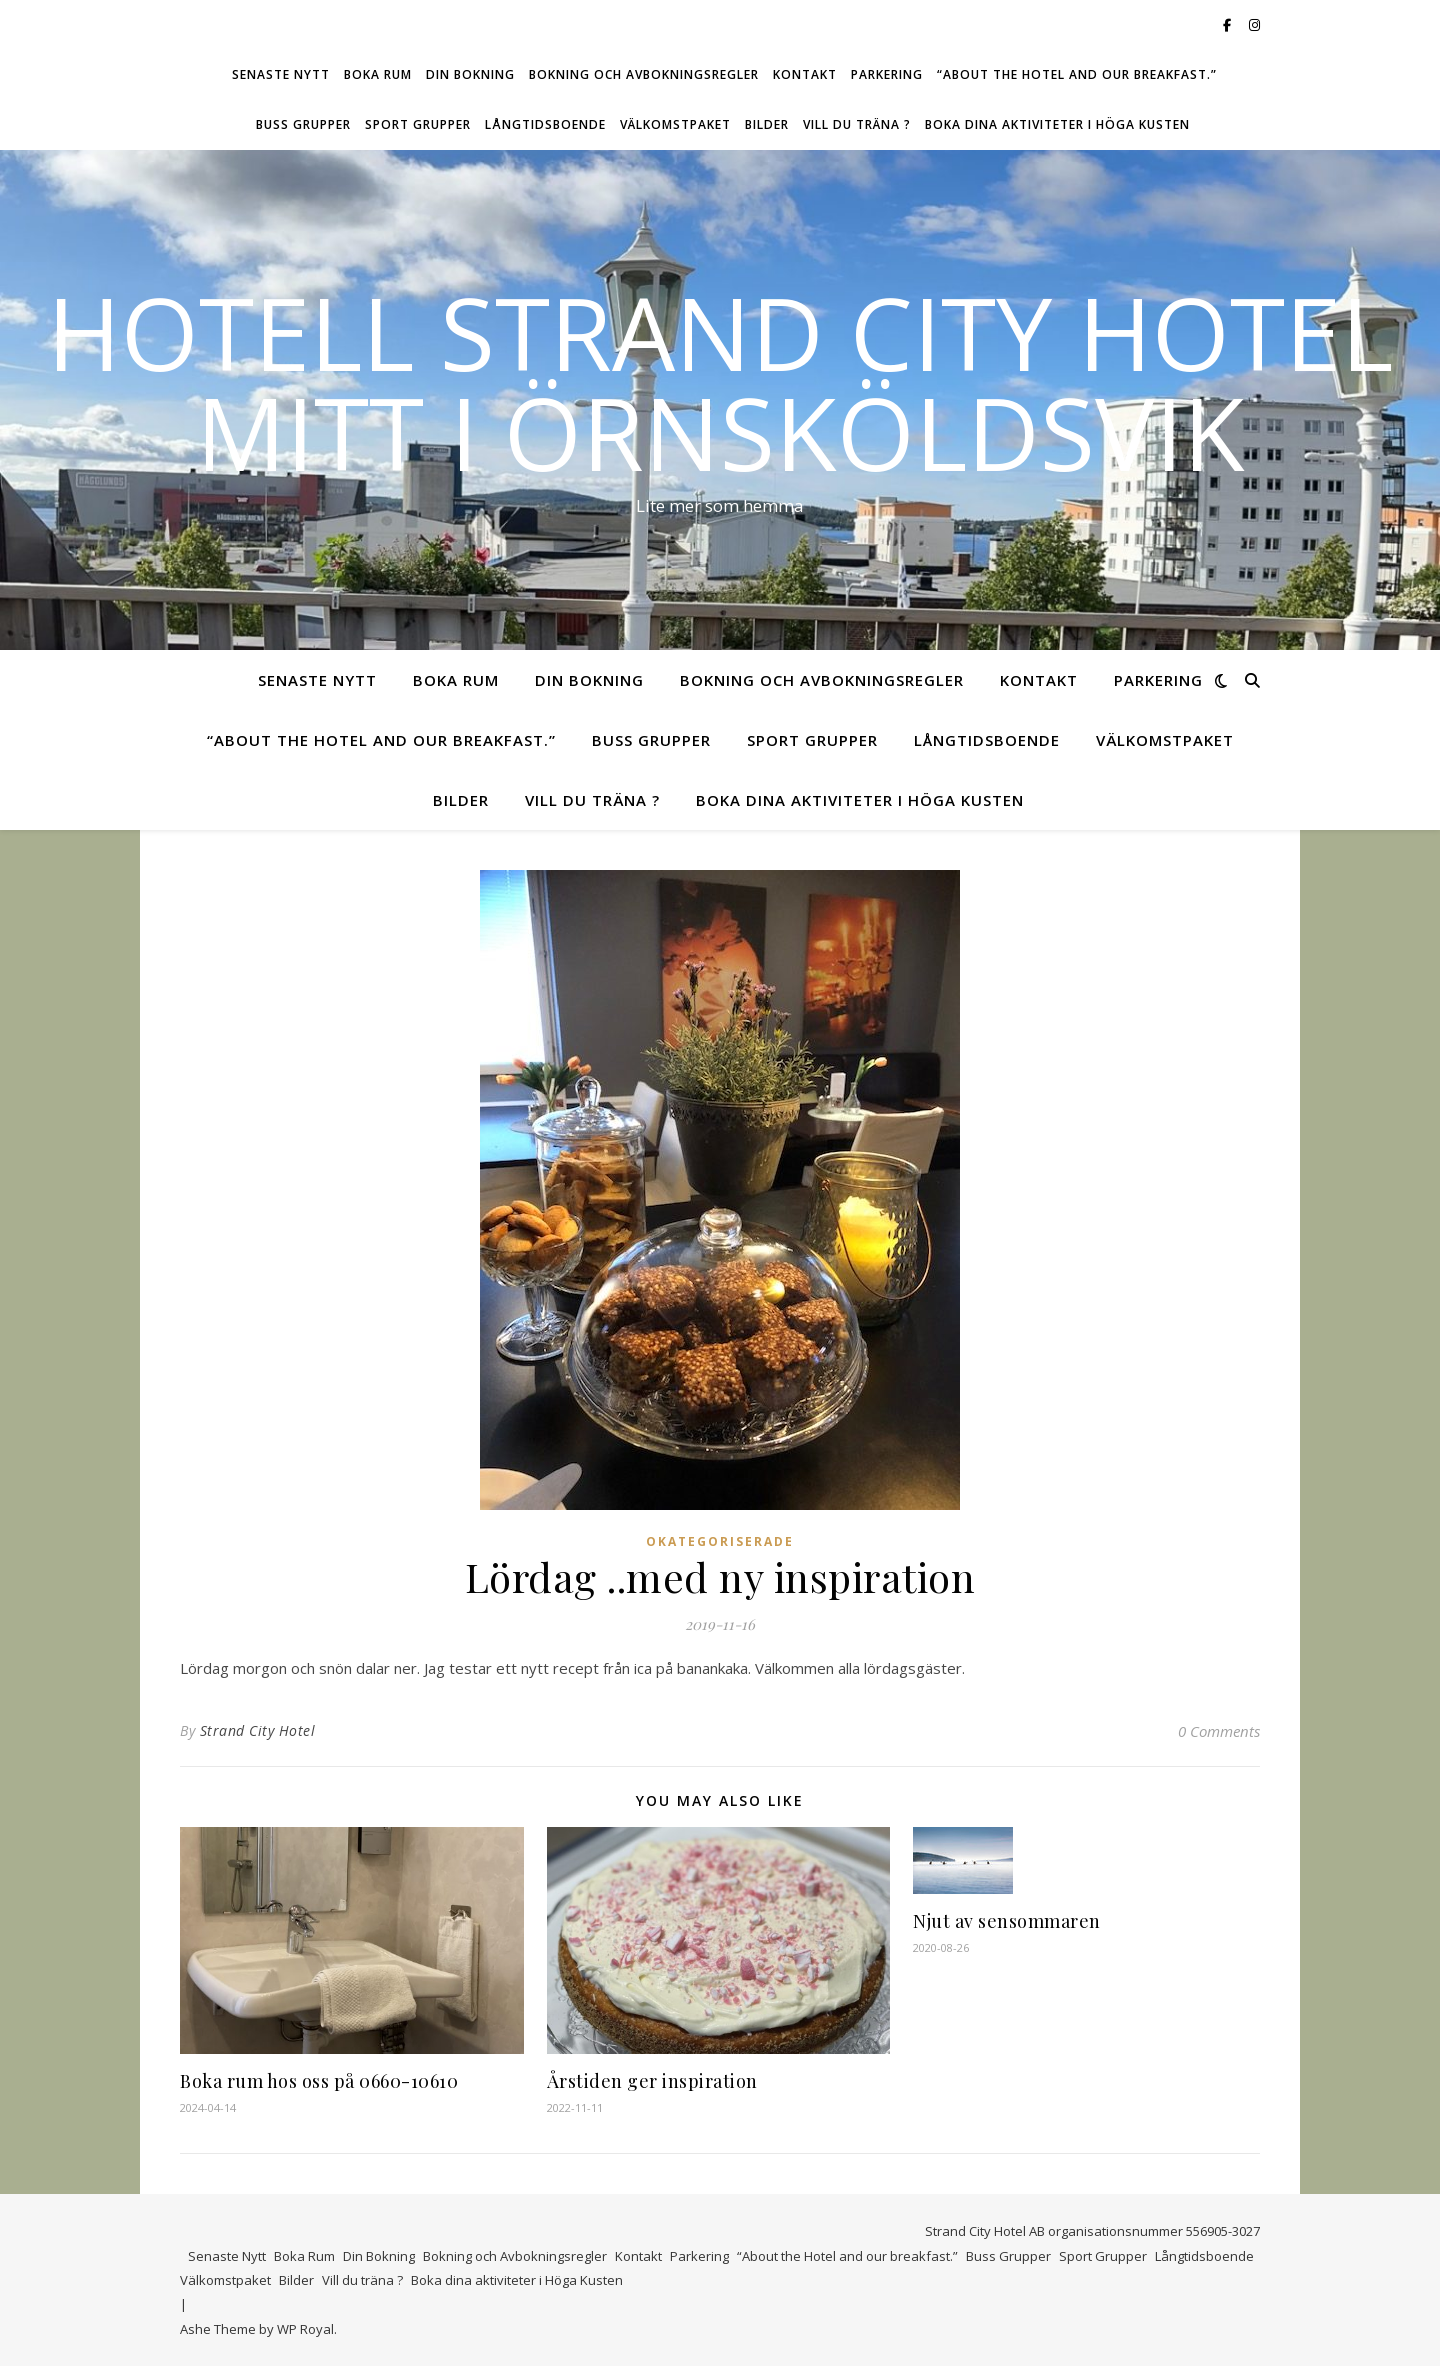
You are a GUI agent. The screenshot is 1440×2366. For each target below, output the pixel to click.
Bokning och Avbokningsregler (644, 74)
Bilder (767, 124)
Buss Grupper (303, 124)
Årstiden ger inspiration (652, 2081)
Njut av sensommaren (1007, 1921)
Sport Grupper (418, 124)
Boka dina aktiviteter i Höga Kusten (1057, 124)
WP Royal (305, 2329)
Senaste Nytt (281, 74)
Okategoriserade (720, 1541)
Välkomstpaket (675, 124)
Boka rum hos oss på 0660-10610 (319, 2081)
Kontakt (805, 74)
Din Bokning (470, 74)
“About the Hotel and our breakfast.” (1077, 74)
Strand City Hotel (258, 1730)
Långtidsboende (545, 124)
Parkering (887, 74)
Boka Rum (378, 74)
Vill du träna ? (857, 124)
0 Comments (1219, 1731)
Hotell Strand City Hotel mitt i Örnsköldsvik (720, 382)
